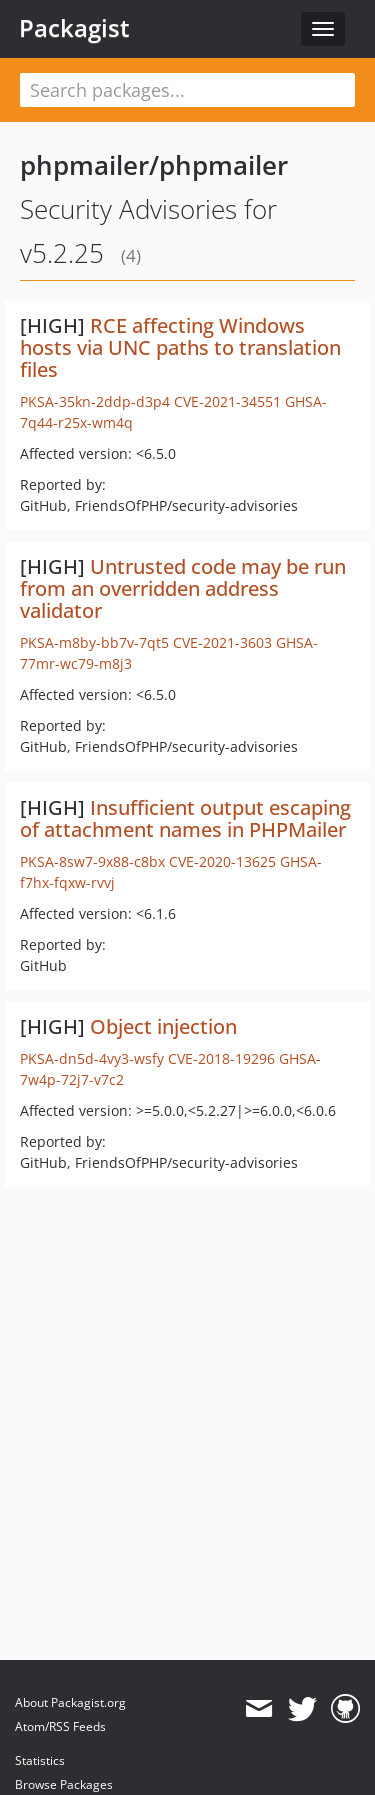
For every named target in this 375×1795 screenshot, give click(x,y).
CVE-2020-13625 (222, 861)
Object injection (163, 1026)
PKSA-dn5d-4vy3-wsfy (92, 1058)
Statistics (40, 1760)
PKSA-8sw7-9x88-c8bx (92, 861)
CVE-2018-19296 (221, 1058)
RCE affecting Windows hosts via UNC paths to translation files (180, 347)
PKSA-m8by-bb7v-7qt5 (94, 642)
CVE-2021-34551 (227, 401)
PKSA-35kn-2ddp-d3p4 (95, 401)
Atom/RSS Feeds (60, 1726)
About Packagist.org (70, 1702)
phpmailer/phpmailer (154, 165)
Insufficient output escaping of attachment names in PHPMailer (185, 818)
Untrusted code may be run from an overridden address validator (183, 588)
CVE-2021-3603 (222, 642)
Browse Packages (64, 1784)
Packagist (74, 28)
